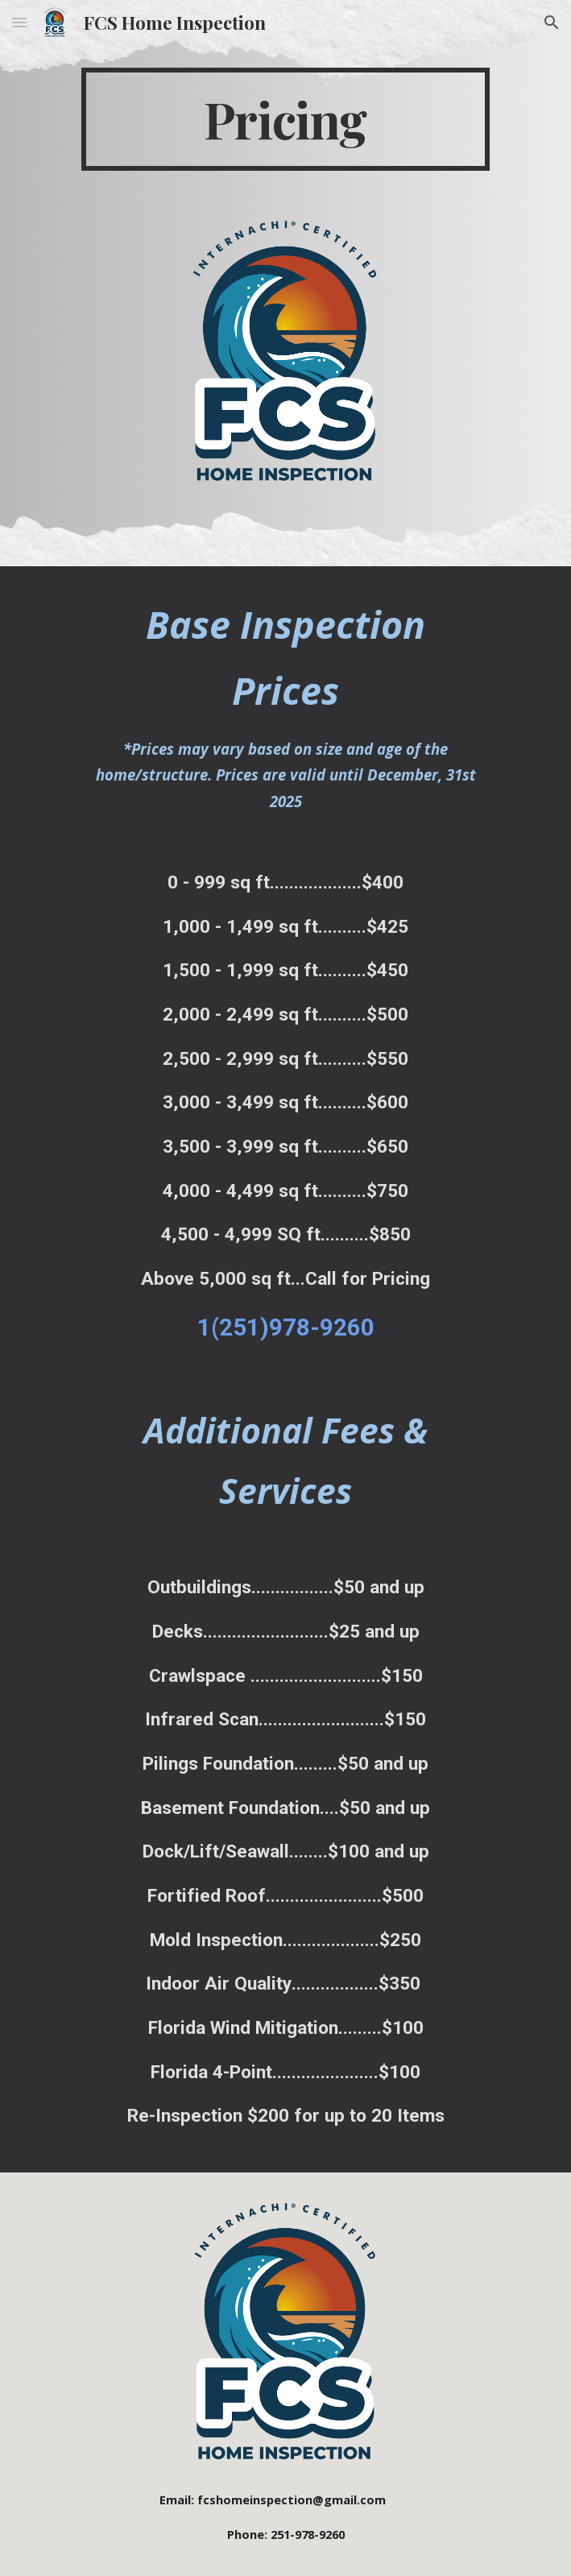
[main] (285, 119)
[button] (19, 22)
